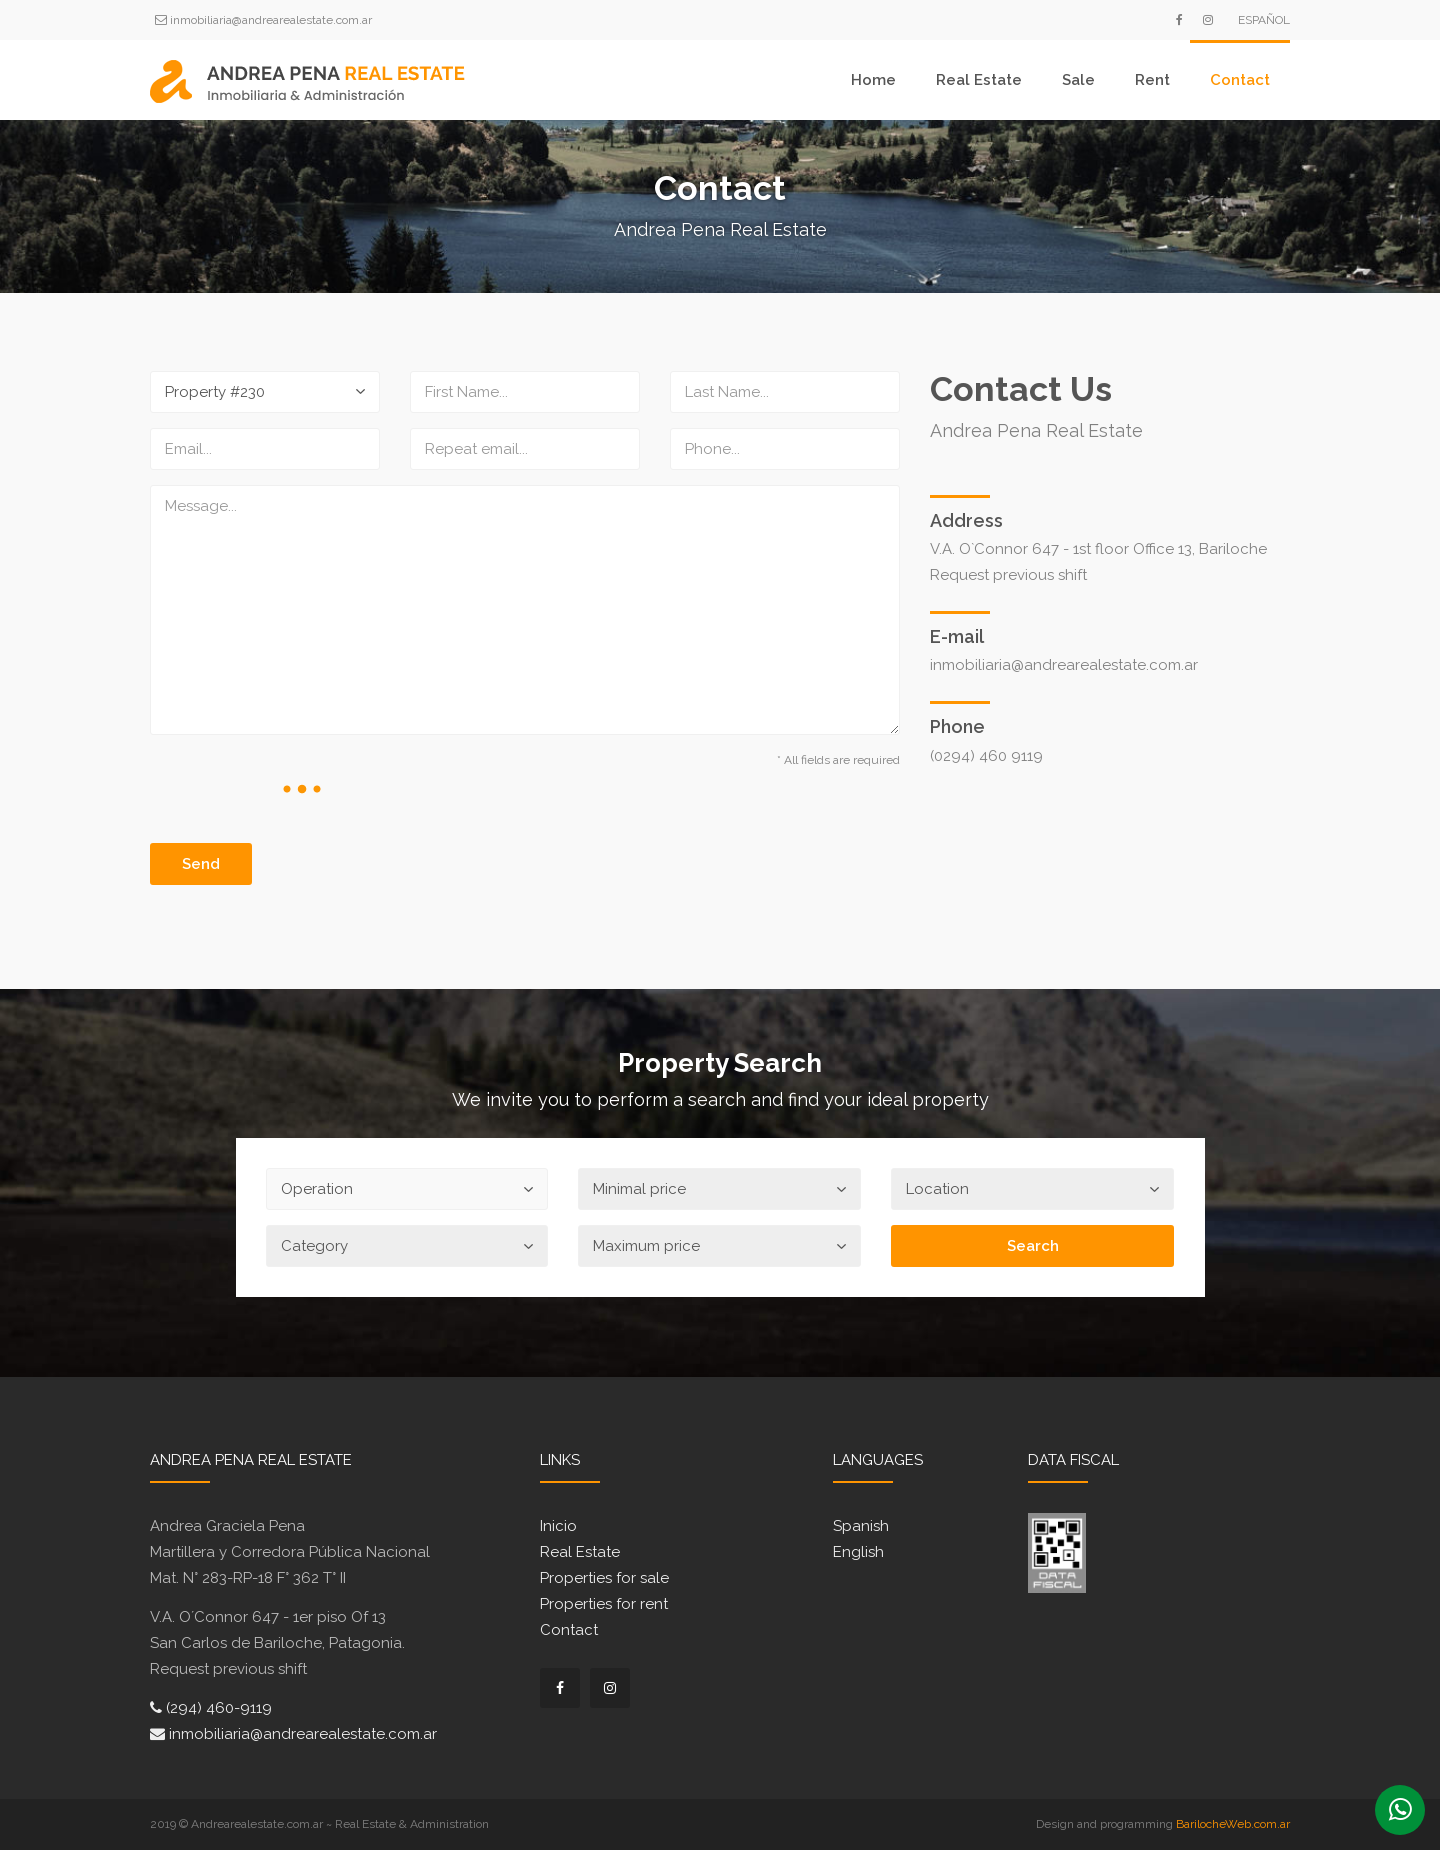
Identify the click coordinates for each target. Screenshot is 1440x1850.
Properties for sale (604, 1578)
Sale (1078, 80)
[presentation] (302, 789)
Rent (1152, 80)
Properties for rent (604, 1604)
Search (1033, 1246)
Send (201, 864)
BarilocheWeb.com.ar (1233, 1824)
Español (1264, 20)
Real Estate (979, 80)
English (858, 1552)
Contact (1240, 80)
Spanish (861, 1526)
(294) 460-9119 (211, 1708)
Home (873, 80)
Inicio (558, 1526)
